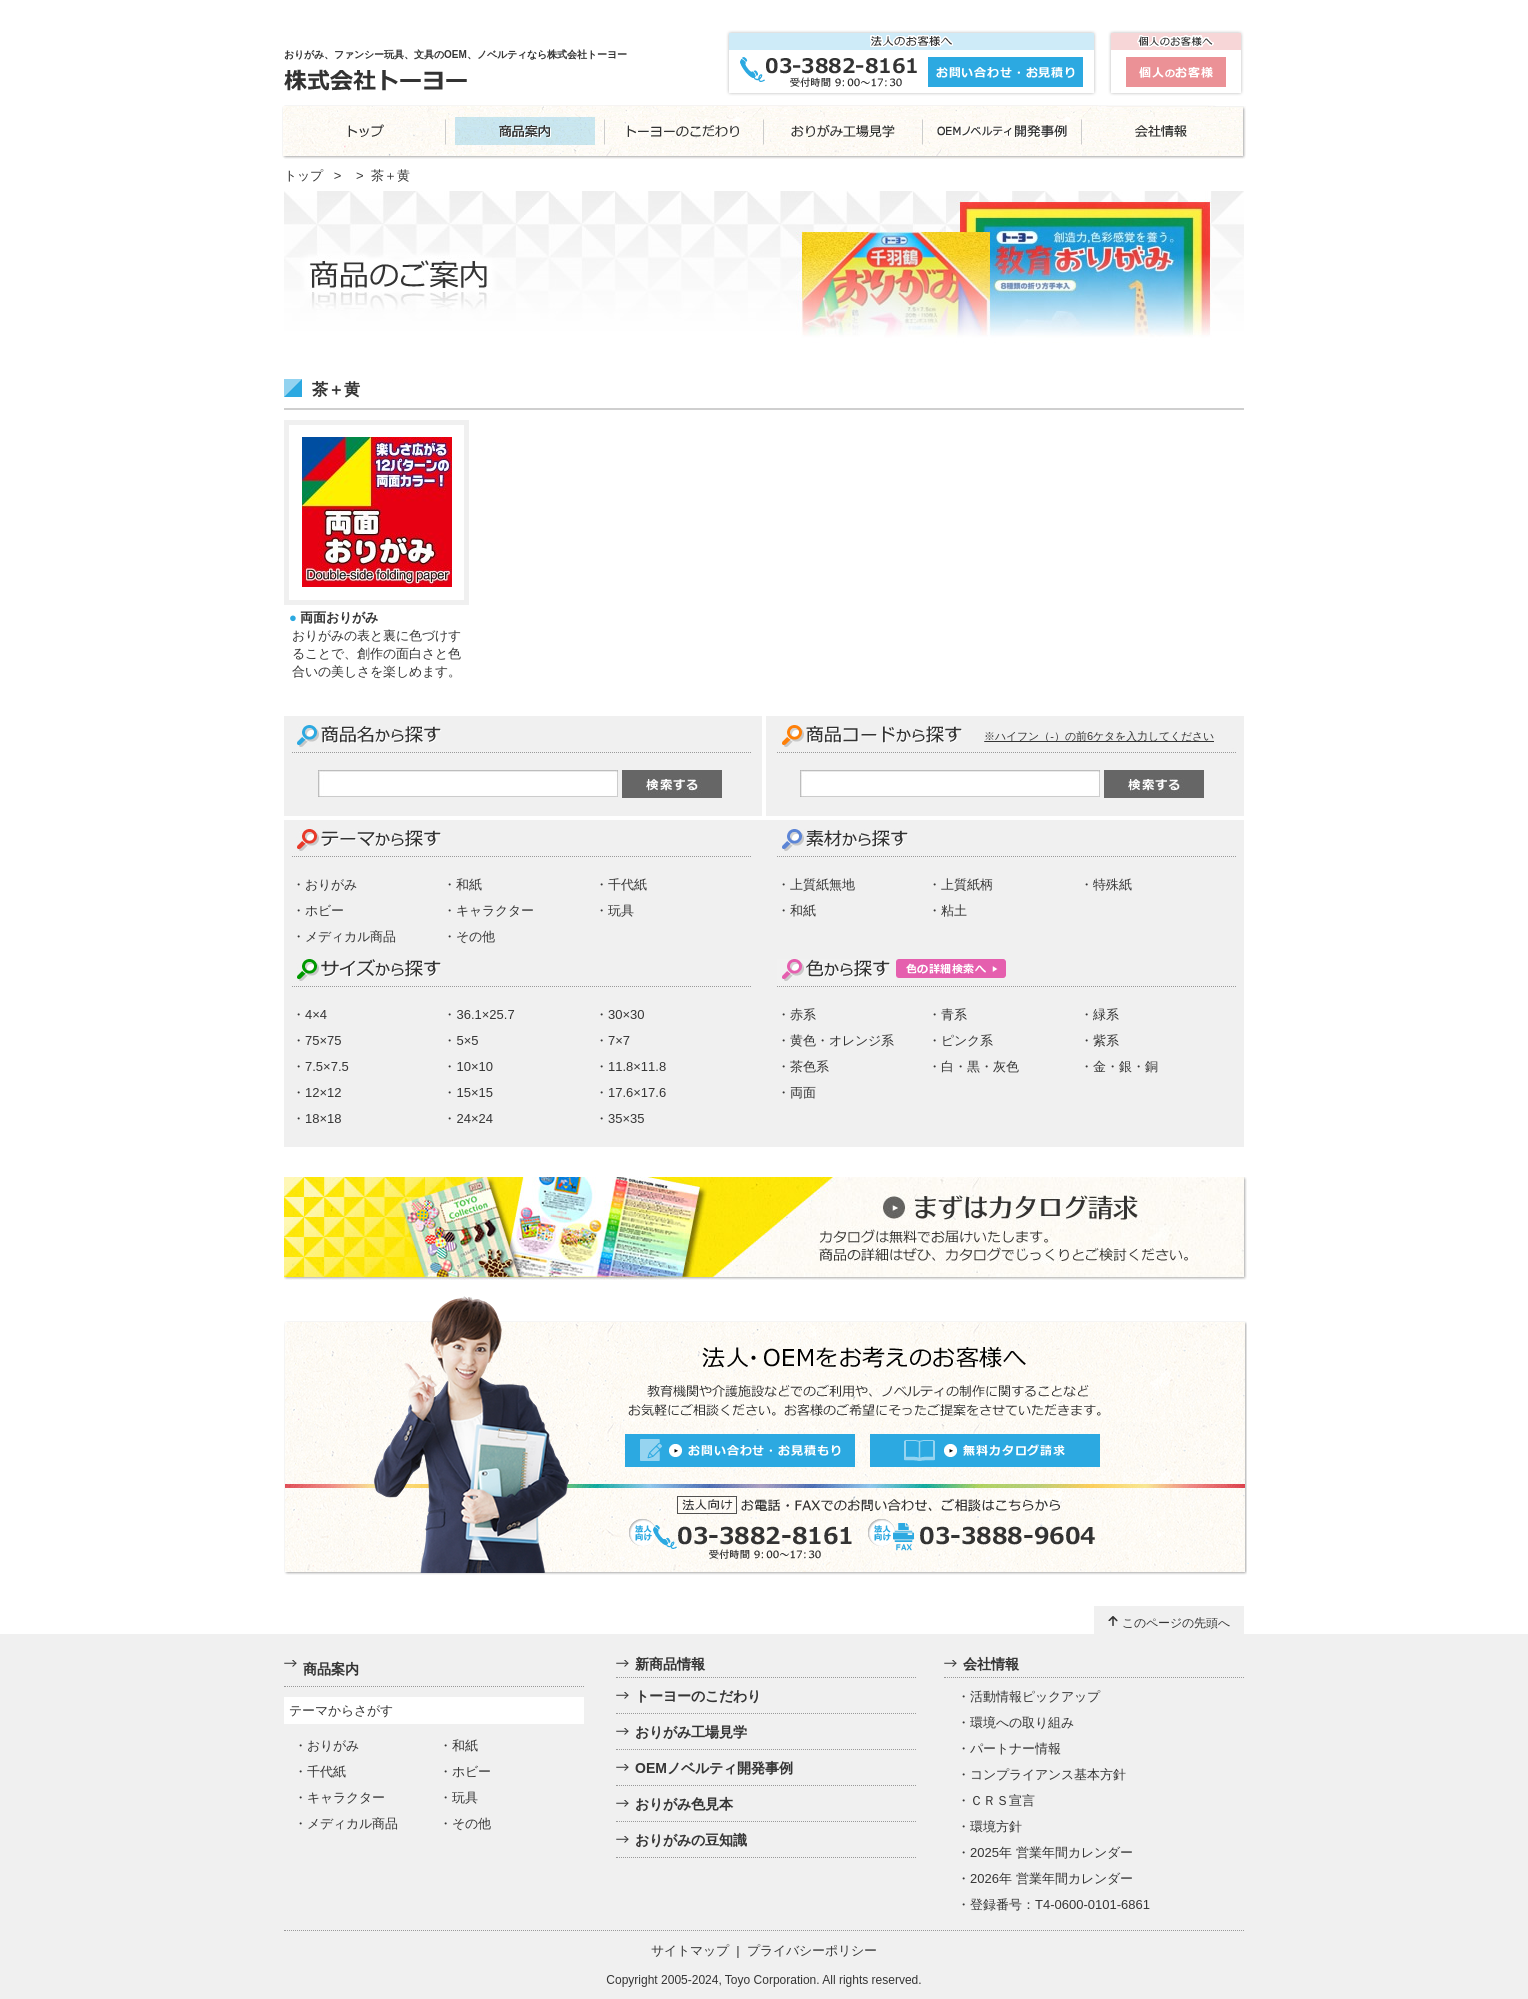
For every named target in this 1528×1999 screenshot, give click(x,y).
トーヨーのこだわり (698, 1696)
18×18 (323, 1118)
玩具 (621, 910)
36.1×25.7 (485, 1014)
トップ (303, 175)
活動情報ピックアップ (1035, 1696)
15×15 (474, 1092)
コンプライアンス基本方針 (1048, 1774)
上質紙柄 (967, 884)
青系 (954, 1014)
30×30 (626, 1014)
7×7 (619, 1040)
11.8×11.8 (637, 1066)
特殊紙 (1112, 884)
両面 (803, 1092)
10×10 (474, 1066)
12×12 (323, 1092)
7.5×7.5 (327, 1066)
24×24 (474, 1118)
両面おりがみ (339, 617)
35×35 (626, 1118)
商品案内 (331, 1669)
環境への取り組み (1022, 1722)
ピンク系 (967, 1040)
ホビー (324, 910)
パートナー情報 (1015, 1748)
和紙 (469, 884)
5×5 (467, 1040)
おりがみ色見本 (684, 1804)
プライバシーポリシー (812, 1950)
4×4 (316, 1014)
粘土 (954, 910)
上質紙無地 (822, 884)
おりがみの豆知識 (691, 1840)
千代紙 (627, 884)
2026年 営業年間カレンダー (1051, 1878)
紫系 (1106, 1040)
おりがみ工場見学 (691, 1732)
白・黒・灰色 (980, 1066)
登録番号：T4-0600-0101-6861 (1060, 1904)
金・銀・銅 (1125, 1066)
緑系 (1106, 1014)
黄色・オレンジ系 (842, 1040)
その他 (475, 936)
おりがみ (331, 884)
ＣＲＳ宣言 (1002, 1800)
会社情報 (991, 1664)
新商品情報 (670, 1664)
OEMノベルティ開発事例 (714, 1768)
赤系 (803, 1014)
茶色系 (809, 1066)
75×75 (323, 1040)
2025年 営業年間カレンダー (1051, 1852)
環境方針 (996, 1826)
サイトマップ (690, 1950)
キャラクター (495, 910)
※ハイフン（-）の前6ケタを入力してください (1099, 736)
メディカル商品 (350, 936)
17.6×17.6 (637, 1092)
